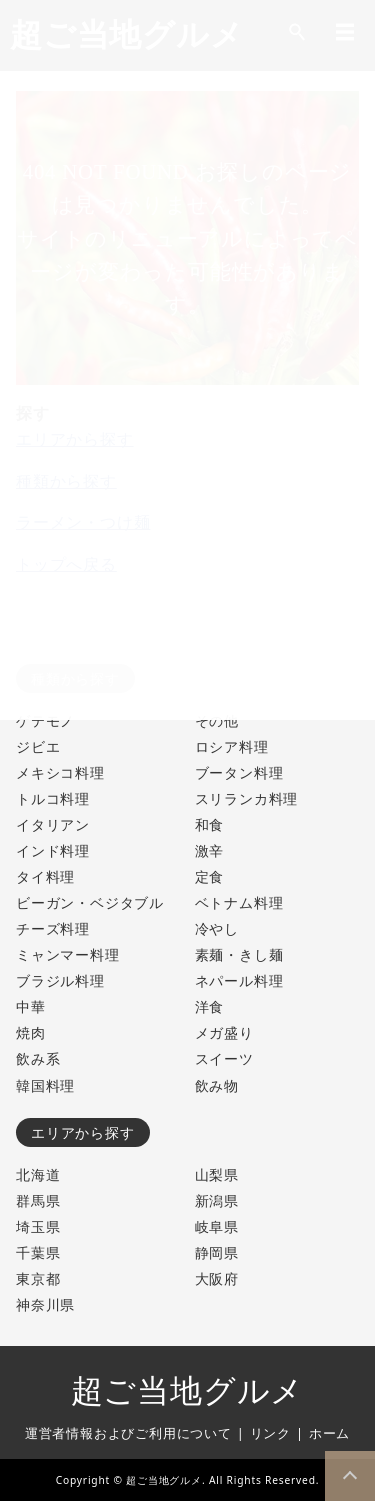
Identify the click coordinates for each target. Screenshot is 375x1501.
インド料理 (53, 850)
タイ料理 (45, 876)
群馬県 (38, 1200)
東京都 (38, 1278)
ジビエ (38, 746)
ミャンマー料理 (68, 954)
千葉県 (38, 1252)
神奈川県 (45, 1304)
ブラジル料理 (60, 980)
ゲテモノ (45, 720)
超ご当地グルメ (188, 1391)
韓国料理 (45, 1085)
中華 (31, 1006)
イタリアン (53, 824)
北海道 (38, 1174)
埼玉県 (38, 1226)
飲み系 (38, 1058)
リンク (270, 1433)
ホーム (329, 1433)
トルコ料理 (53, 798)
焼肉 (31, 1032)
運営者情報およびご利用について (128, 1433)
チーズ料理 (53, 928)
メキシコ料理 (60, 772)
